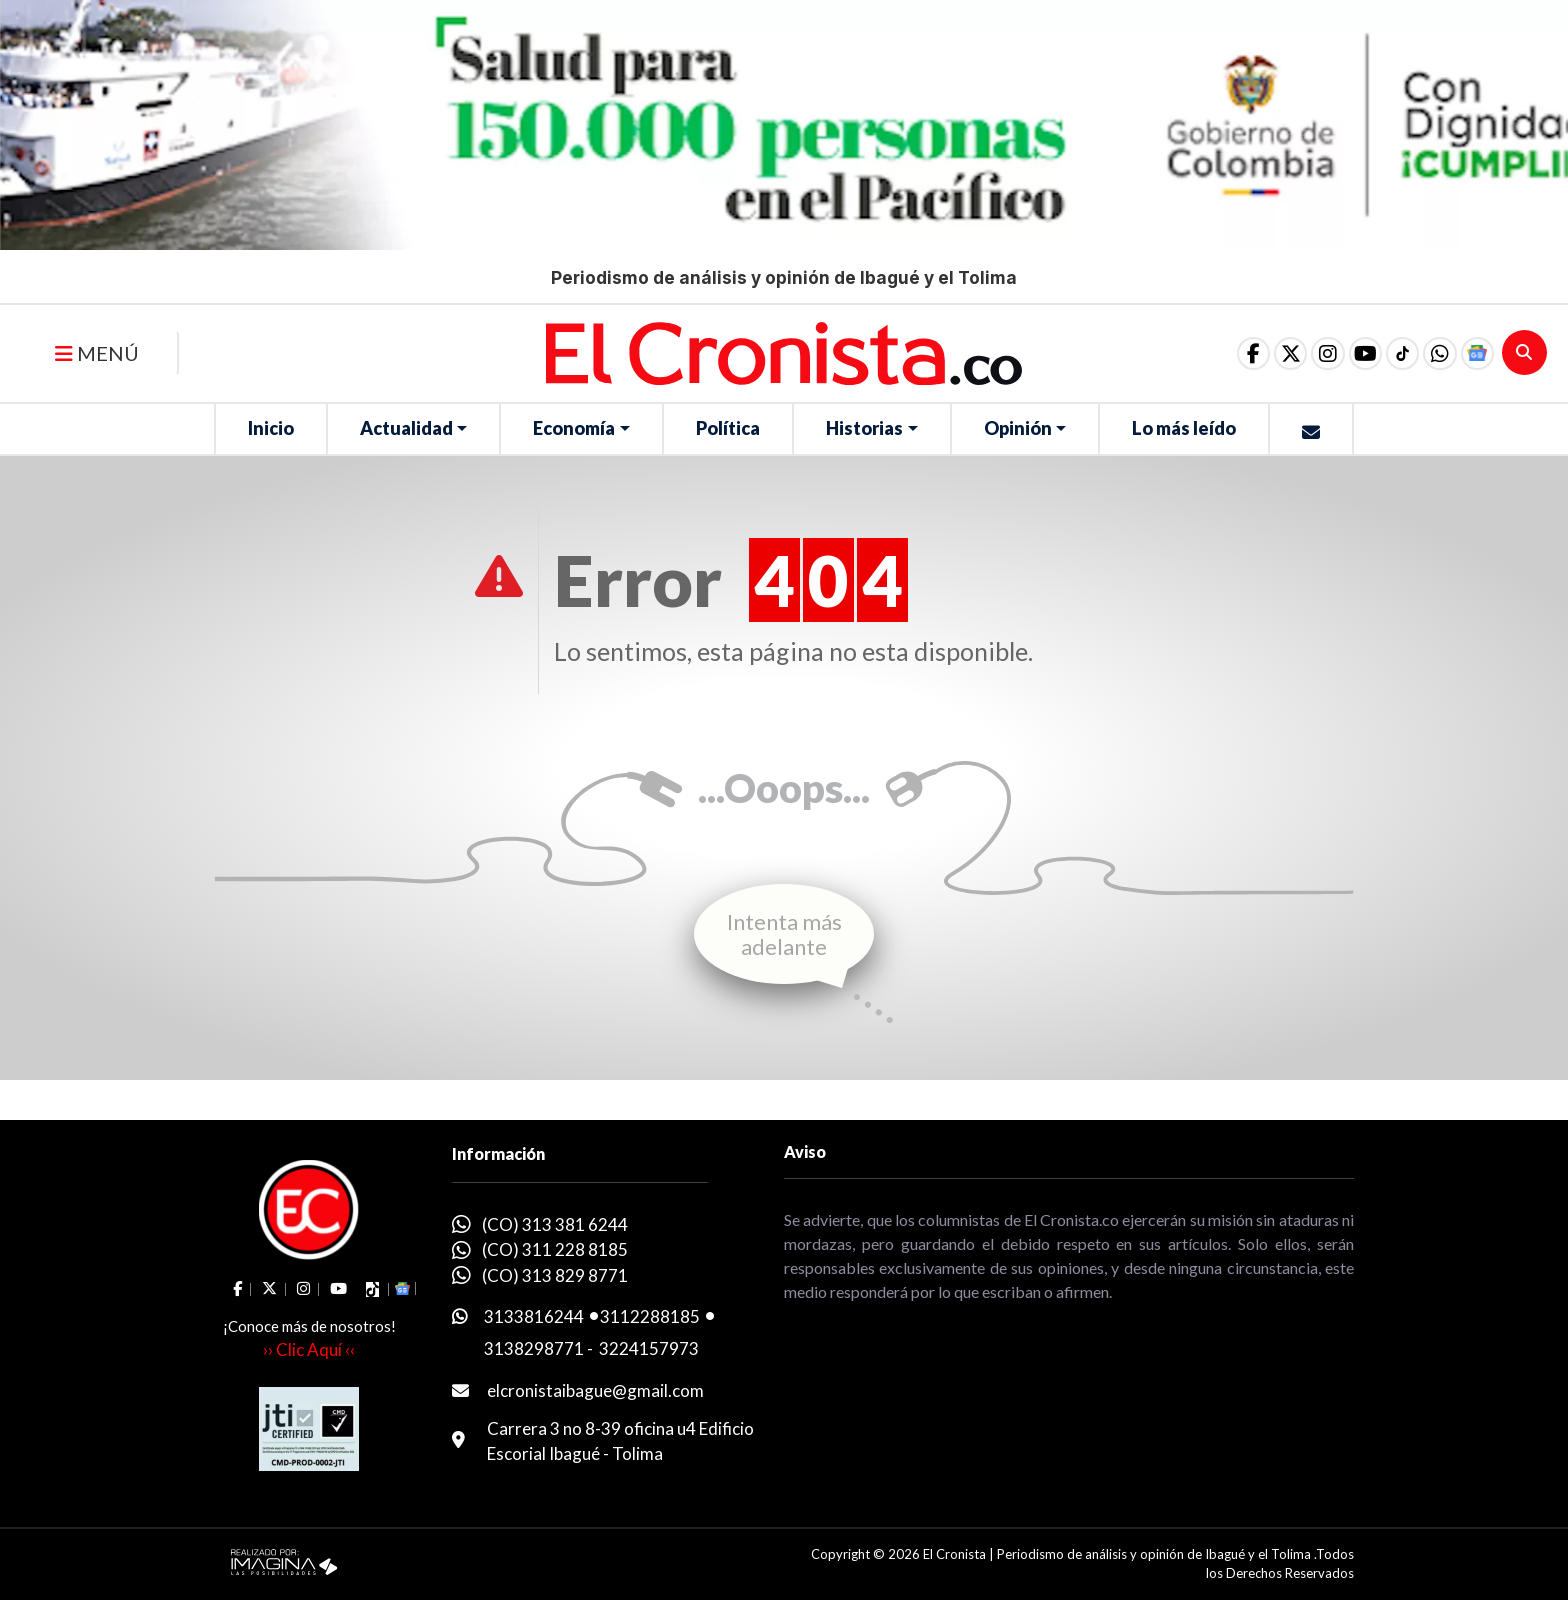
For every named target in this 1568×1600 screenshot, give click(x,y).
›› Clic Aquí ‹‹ (309, 1349)
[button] (1433, 353)
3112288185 (650, 1316)
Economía (574, 428)
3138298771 (534, 1348)
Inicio (271, 428)
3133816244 (534, 1316)
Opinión (1018, 428)
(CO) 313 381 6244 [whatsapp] (555, 1224)
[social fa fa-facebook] (1223, 353)
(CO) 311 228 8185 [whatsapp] (555, 1249)
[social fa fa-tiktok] (1391, 353)
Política (728, 428)
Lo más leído (1184, 428)
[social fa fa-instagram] (1307, 353)
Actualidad (406, 428)
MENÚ (97, 353)
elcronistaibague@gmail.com (595, 1390)
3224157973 (649, 1348)
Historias (864, 428)
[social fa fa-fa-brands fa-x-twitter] (1265, 353)
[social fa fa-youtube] (1349, 353)
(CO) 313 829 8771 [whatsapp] (555, 1275)
